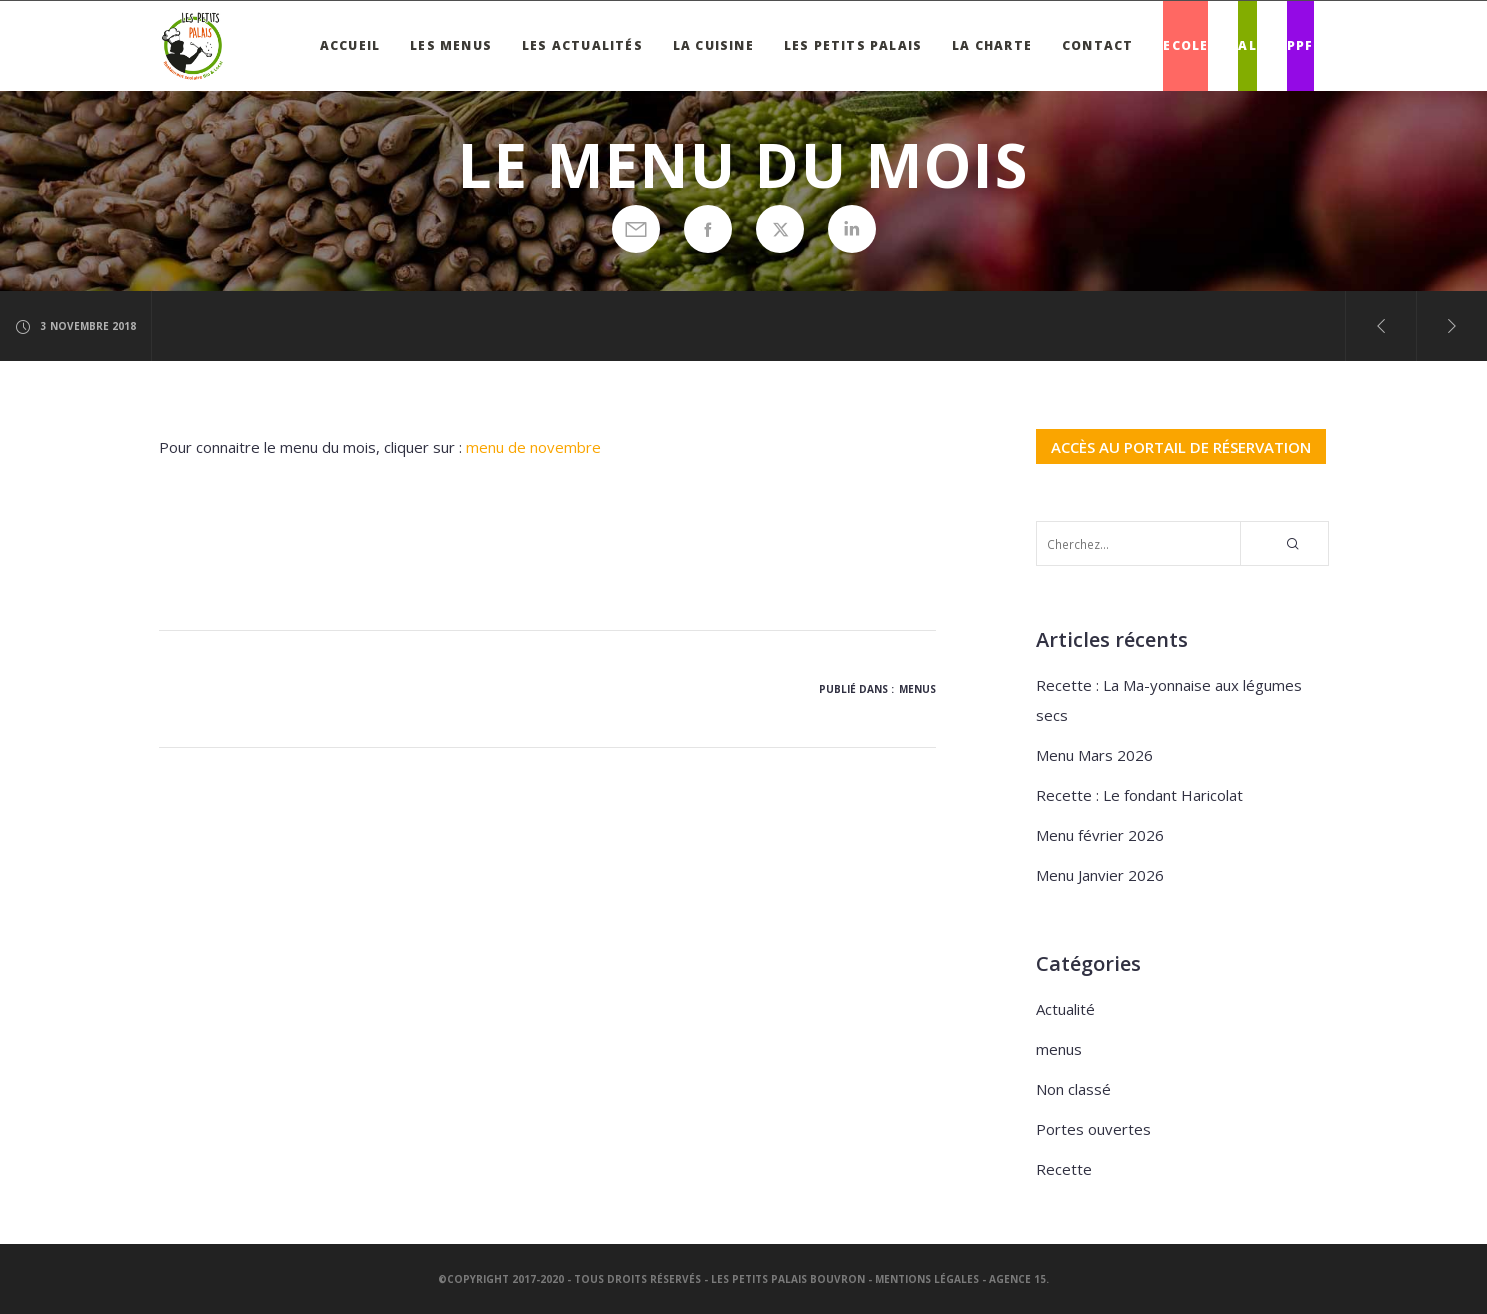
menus (917, 689)
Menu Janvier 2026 (1100, 875)
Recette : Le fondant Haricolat (1139, 795)
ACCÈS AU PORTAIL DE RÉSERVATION (1181, 446)
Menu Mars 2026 (1094, 755)
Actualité (1065, 1009)
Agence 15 (1017, 1279)
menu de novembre (533, 447)
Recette (1064, 1169)
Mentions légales (927, 1279)
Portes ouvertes (1093, 1129)
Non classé (1073, 1089)
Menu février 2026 (1100, 835)
